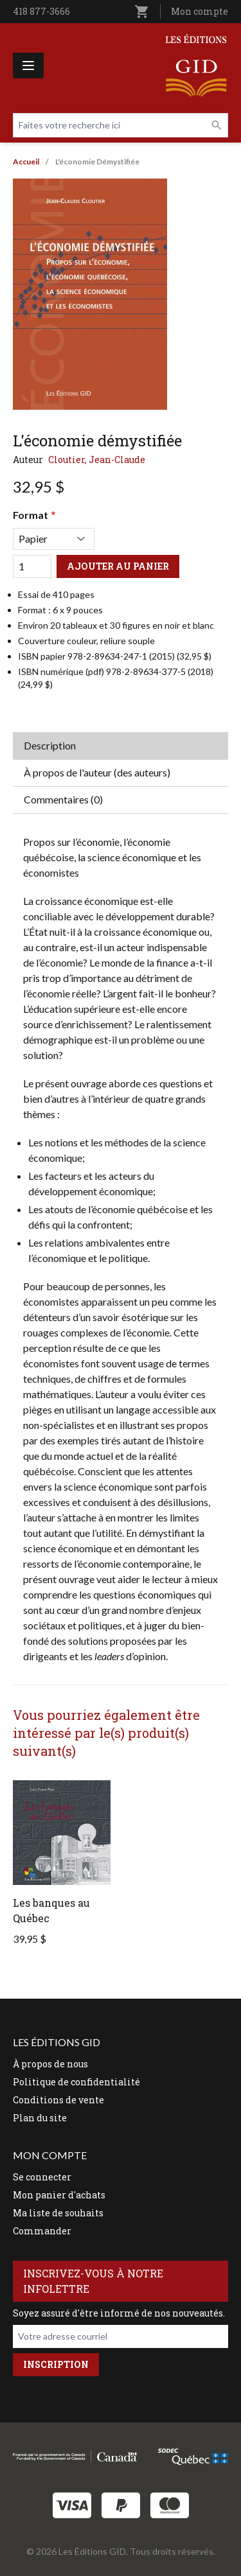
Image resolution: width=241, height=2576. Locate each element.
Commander (42, 2231)
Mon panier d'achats (59, 2195)
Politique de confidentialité (76, 2082)
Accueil (26, 161)
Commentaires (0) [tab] (63, 799)
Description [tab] (50, 745)
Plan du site (40, 2118)
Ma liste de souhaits (58, 2213)
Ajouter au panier (118, 566)
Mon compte (199, 11)
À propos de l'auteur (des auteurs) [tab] (97, 772)
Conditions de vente (58, 2100)
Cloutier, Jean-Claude (96, 459)
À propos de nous (50, 2064)
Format (30, 515)
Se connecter (42, 2177)
